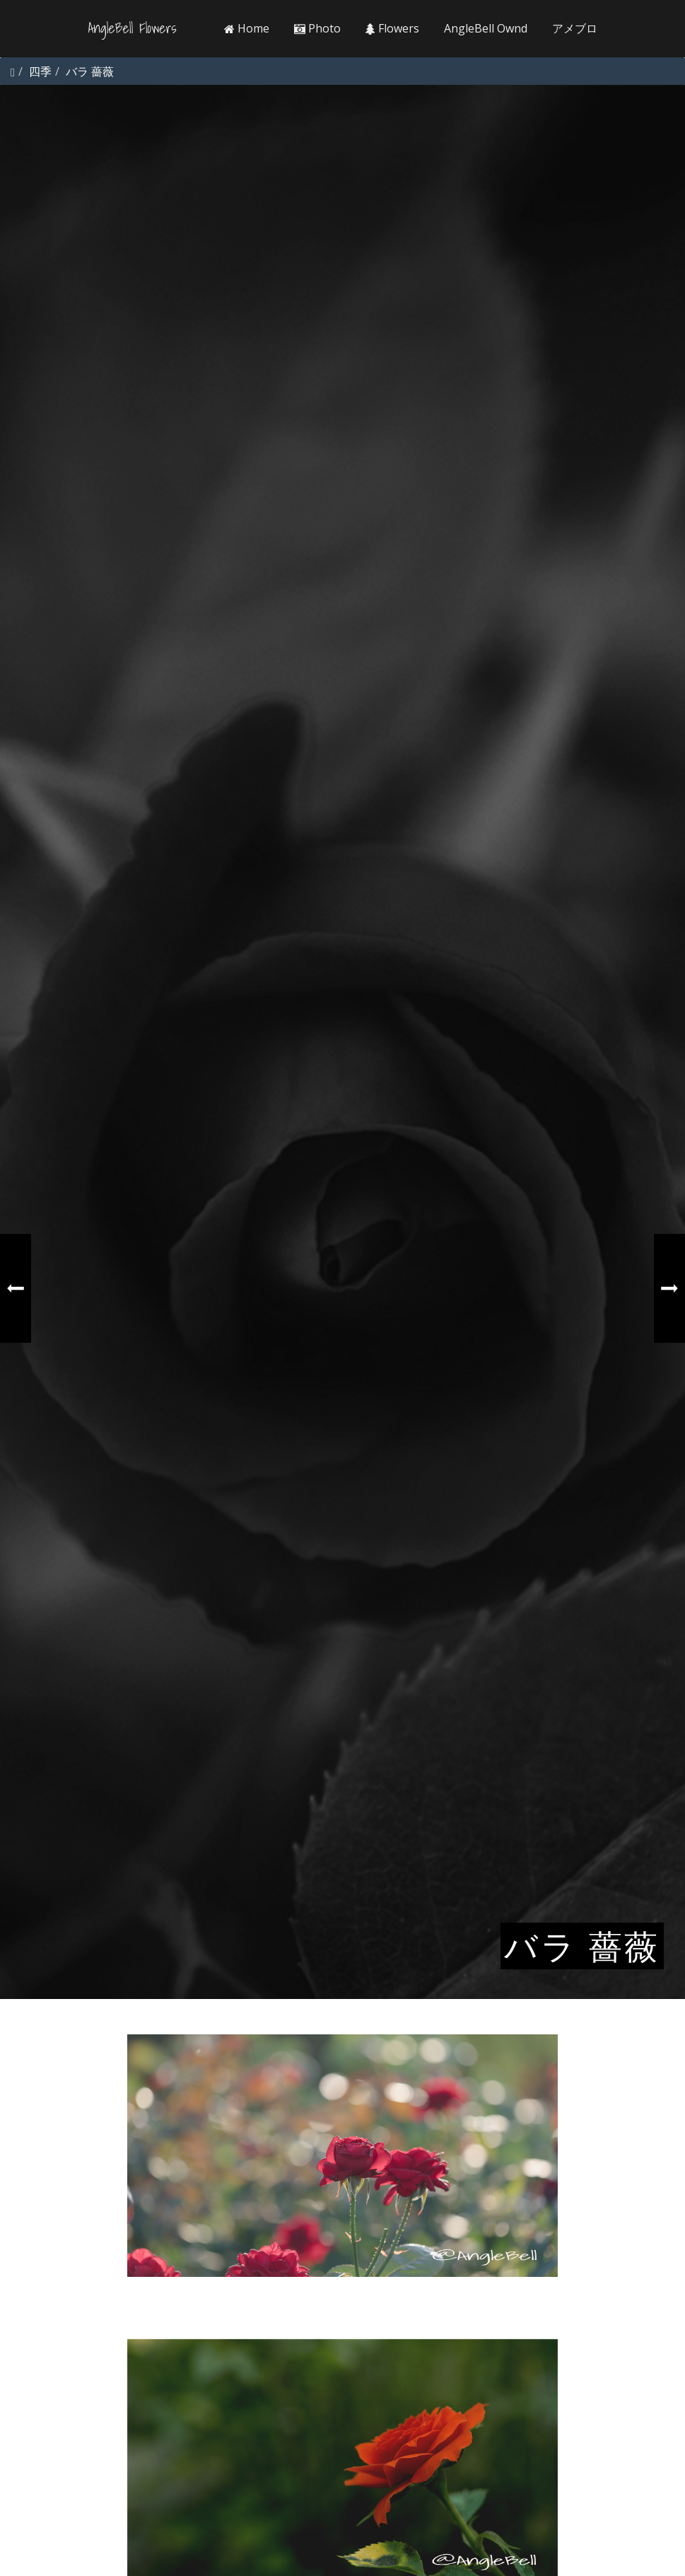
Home (246, 28)
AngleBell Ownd (485, 28)
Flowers (392, 28)
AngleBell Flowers (132, 28)
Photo (317, 28)
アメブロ (574, 28)
